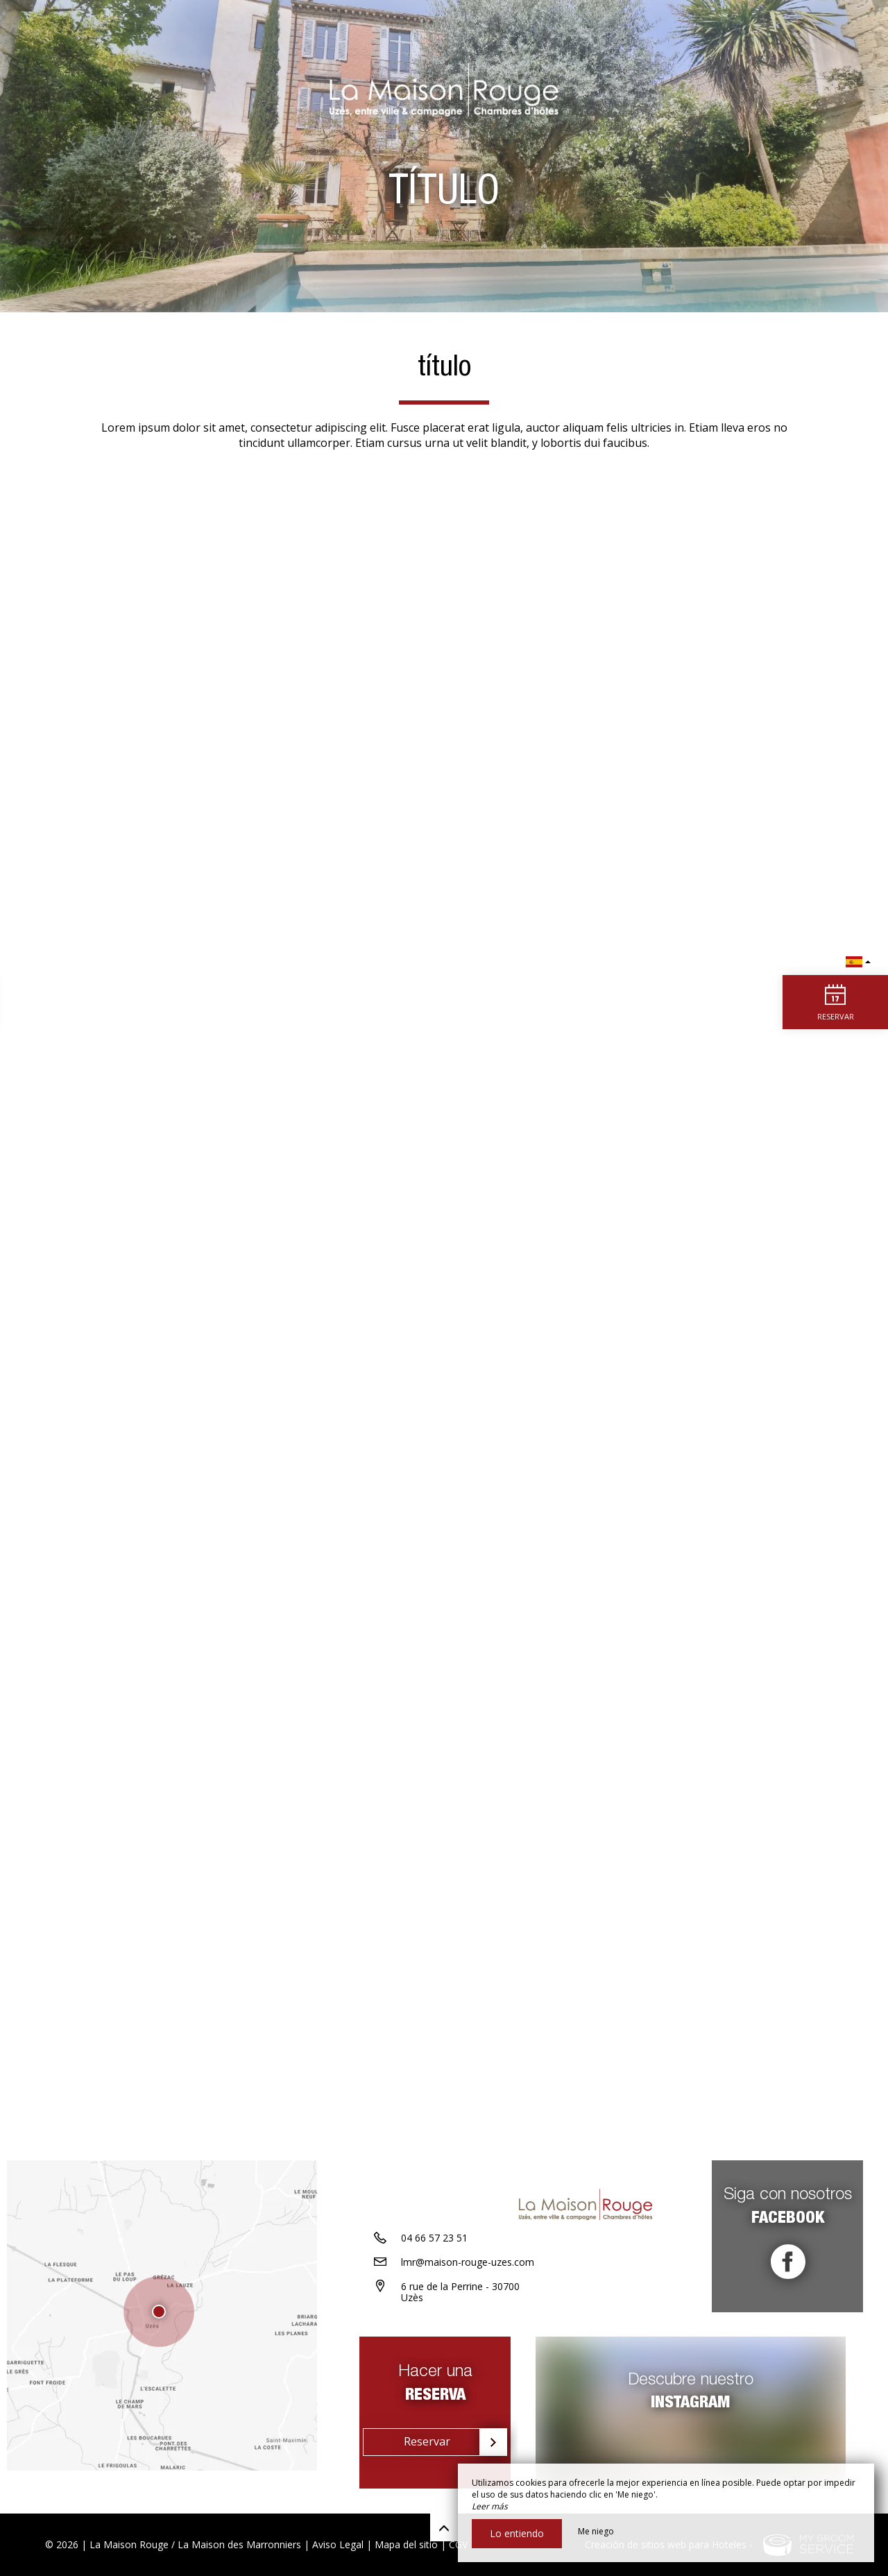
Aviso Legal (338, 2544)
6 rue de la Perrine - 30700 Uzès (460, 2309)
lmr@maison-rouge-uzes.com (467, 2279)
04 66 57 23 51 (434, 2255)
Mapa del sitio (406, 2544)
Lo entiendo (517, 2533)
